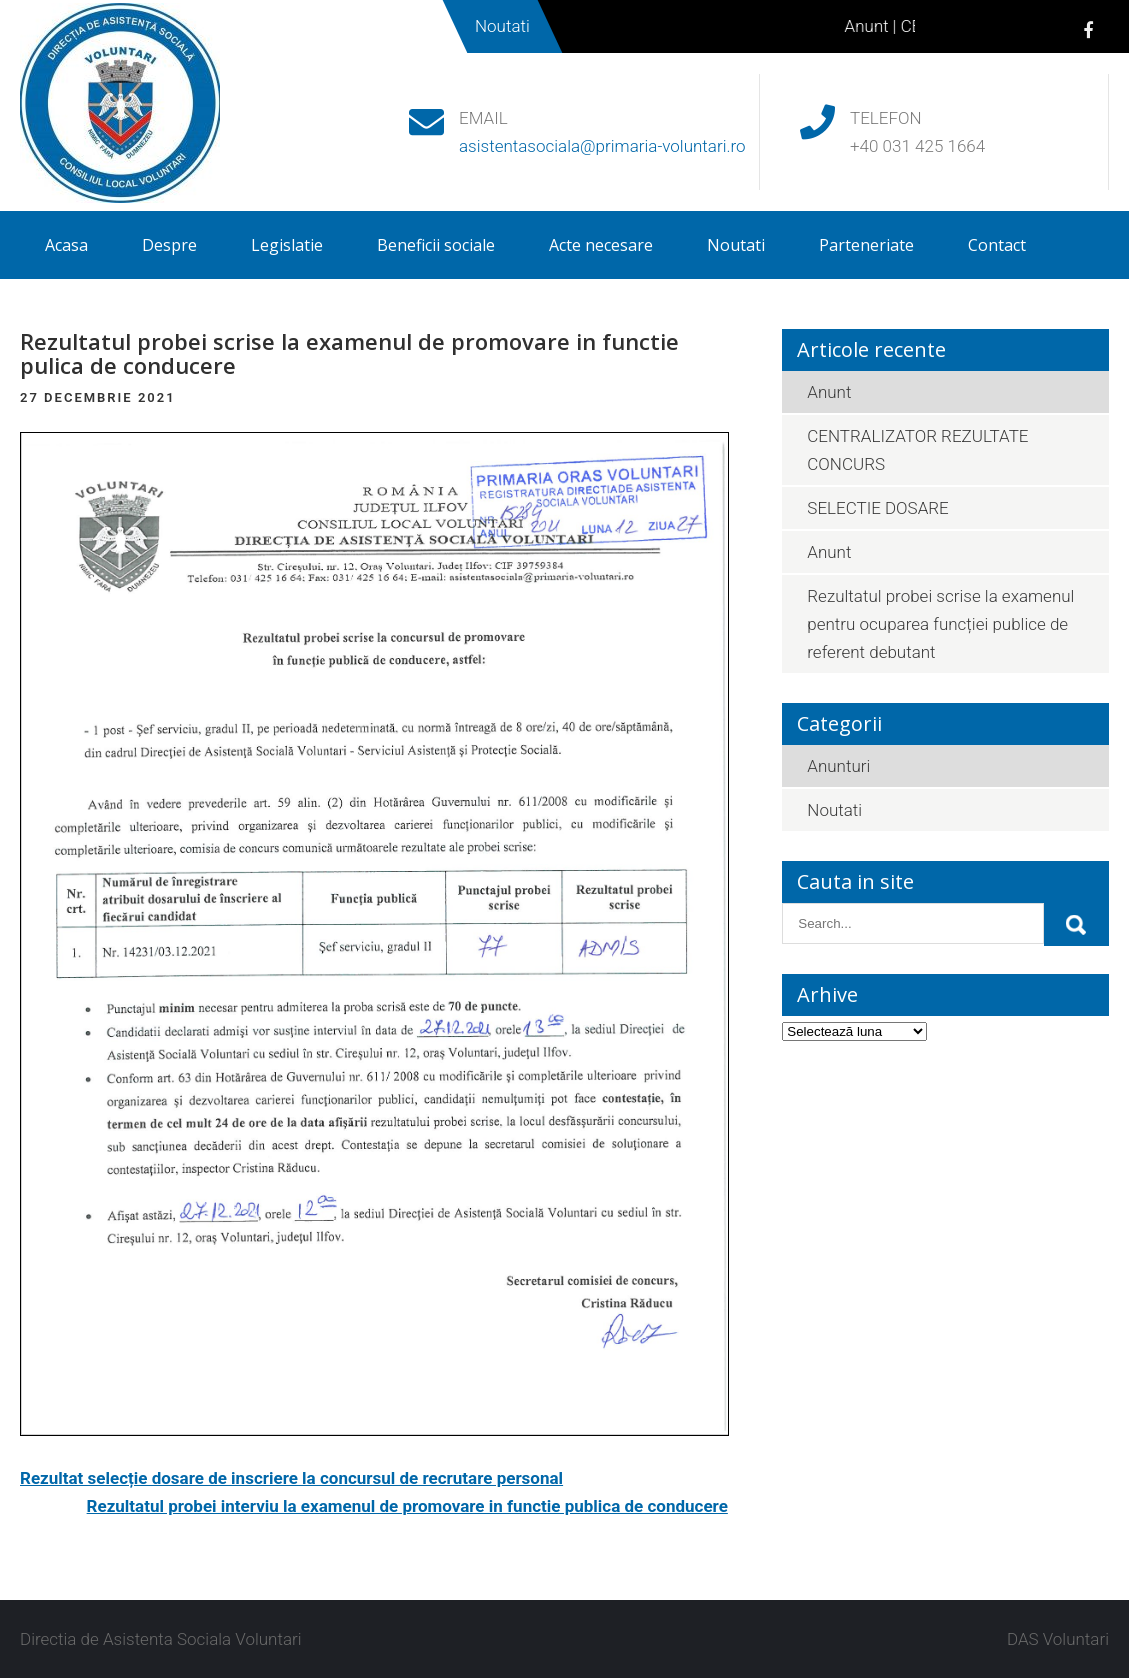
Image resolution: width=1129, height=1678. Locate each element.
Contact (997, 245)
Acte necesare (601, 245)
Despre (169, 245)
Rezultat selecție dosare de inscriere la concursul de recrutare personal (291, 1478)
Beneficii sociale (436, 245)
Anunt (877, 26)
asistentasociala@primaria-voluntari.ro (602, 146)
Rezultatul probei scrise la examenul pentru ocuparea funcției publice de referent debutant (940, 624)
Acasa (66, 245)
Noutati (736, 245)
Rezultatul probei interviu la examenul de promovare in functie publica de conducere (407, 1506)
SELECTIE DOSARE (877, 508)
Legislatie (287, 245)
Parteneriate (866, 245)
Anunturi (838, 766)
